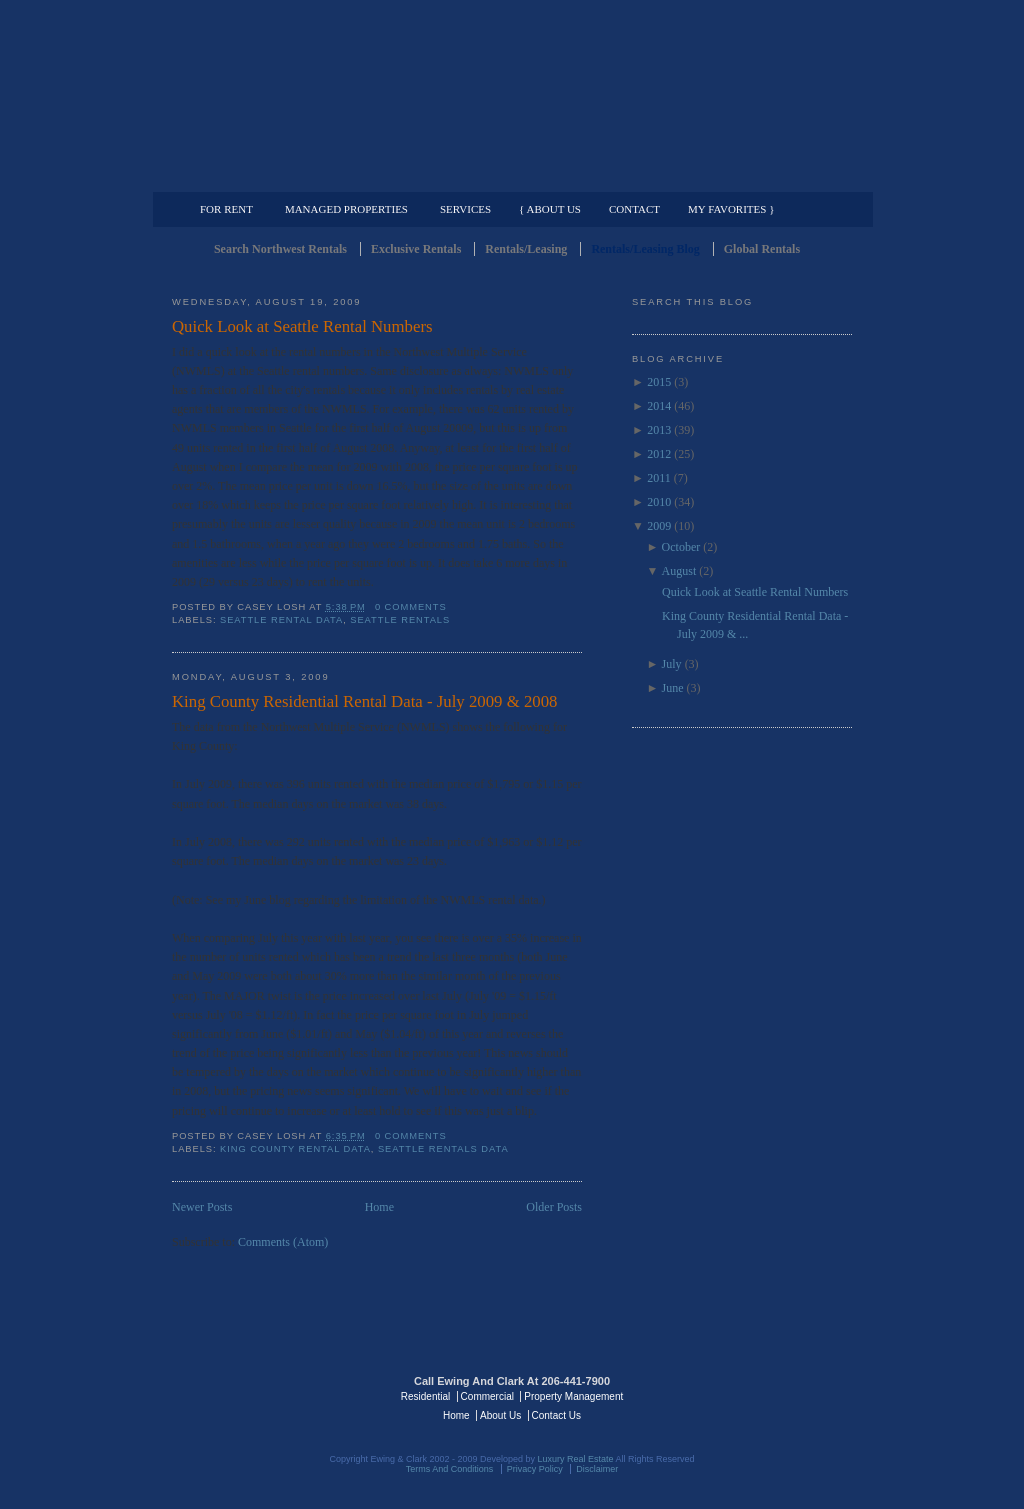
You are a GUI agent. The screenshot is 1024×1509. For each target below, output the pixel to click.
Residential (425, 1396)
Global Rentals (762, 249)
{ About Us (550, 209)
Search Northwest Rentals (280, 249)
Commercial (508, 176)
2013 (659, 430)
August (679, 571)
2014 (659, 406)
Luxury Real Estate (765, 1395)
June (673, 688)
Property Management (747, 176)
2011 (659, 478)
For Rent (226, 209)
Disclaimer (597, 1469)
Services (465, 209)
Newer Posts (202, 1207)
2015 (659, 382)
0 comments (411, 607)
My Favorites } (731, 209)
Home (379, 1207)
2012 (659, 454)
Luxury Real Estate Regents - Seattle (259, 1395)
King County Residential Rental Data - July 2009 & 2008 (364, 701)
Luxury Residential (274, 176)
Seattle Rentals (512, 95)
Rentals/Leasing (526, 249)
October (681, 547)
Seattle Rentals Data (443, 1149)
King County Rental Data (295, 1149)
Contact (634, 209)
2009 (659, 526)
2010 (659, 502)
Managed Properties (346, 209)
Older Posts (554, 1207)
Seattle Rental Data (281, 620)
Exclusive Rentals (416, 249)
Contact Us (556, 1415)
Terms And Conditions (450, 1469)
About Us (500, 1415)
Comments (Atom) (283, 1242)
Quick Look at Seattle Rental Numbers (302, 326)
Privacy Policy (535, 1469)
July (672, 664)
